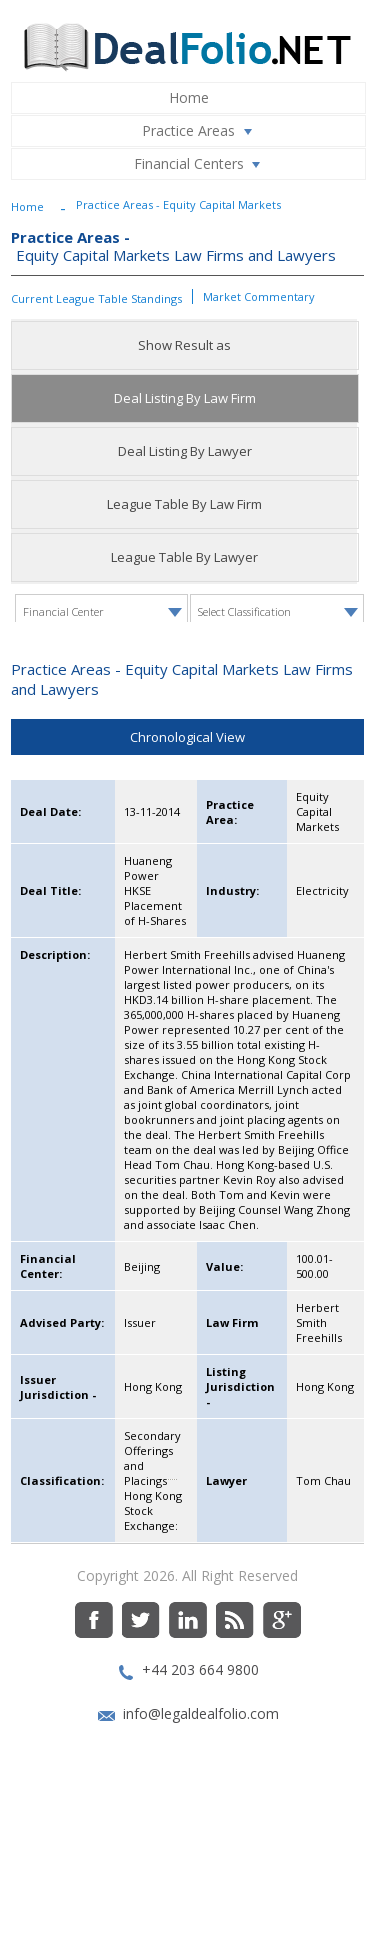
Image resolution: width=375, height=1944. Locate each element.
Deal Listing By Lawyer (185, 451)
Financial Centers (201, 164)
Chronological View (187, 840)
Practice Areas (201, 131)
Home (189, 97)
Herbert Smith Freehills (319, 1425)
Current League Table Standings (96, 298)
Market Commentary (259, 296)
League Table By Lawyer (184, 557)
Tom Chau (323, 1583)
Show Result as (184, 345)
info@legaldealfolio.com (201, 1816)
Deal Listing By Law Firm (185, 398)
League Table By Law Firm (184, 504)
